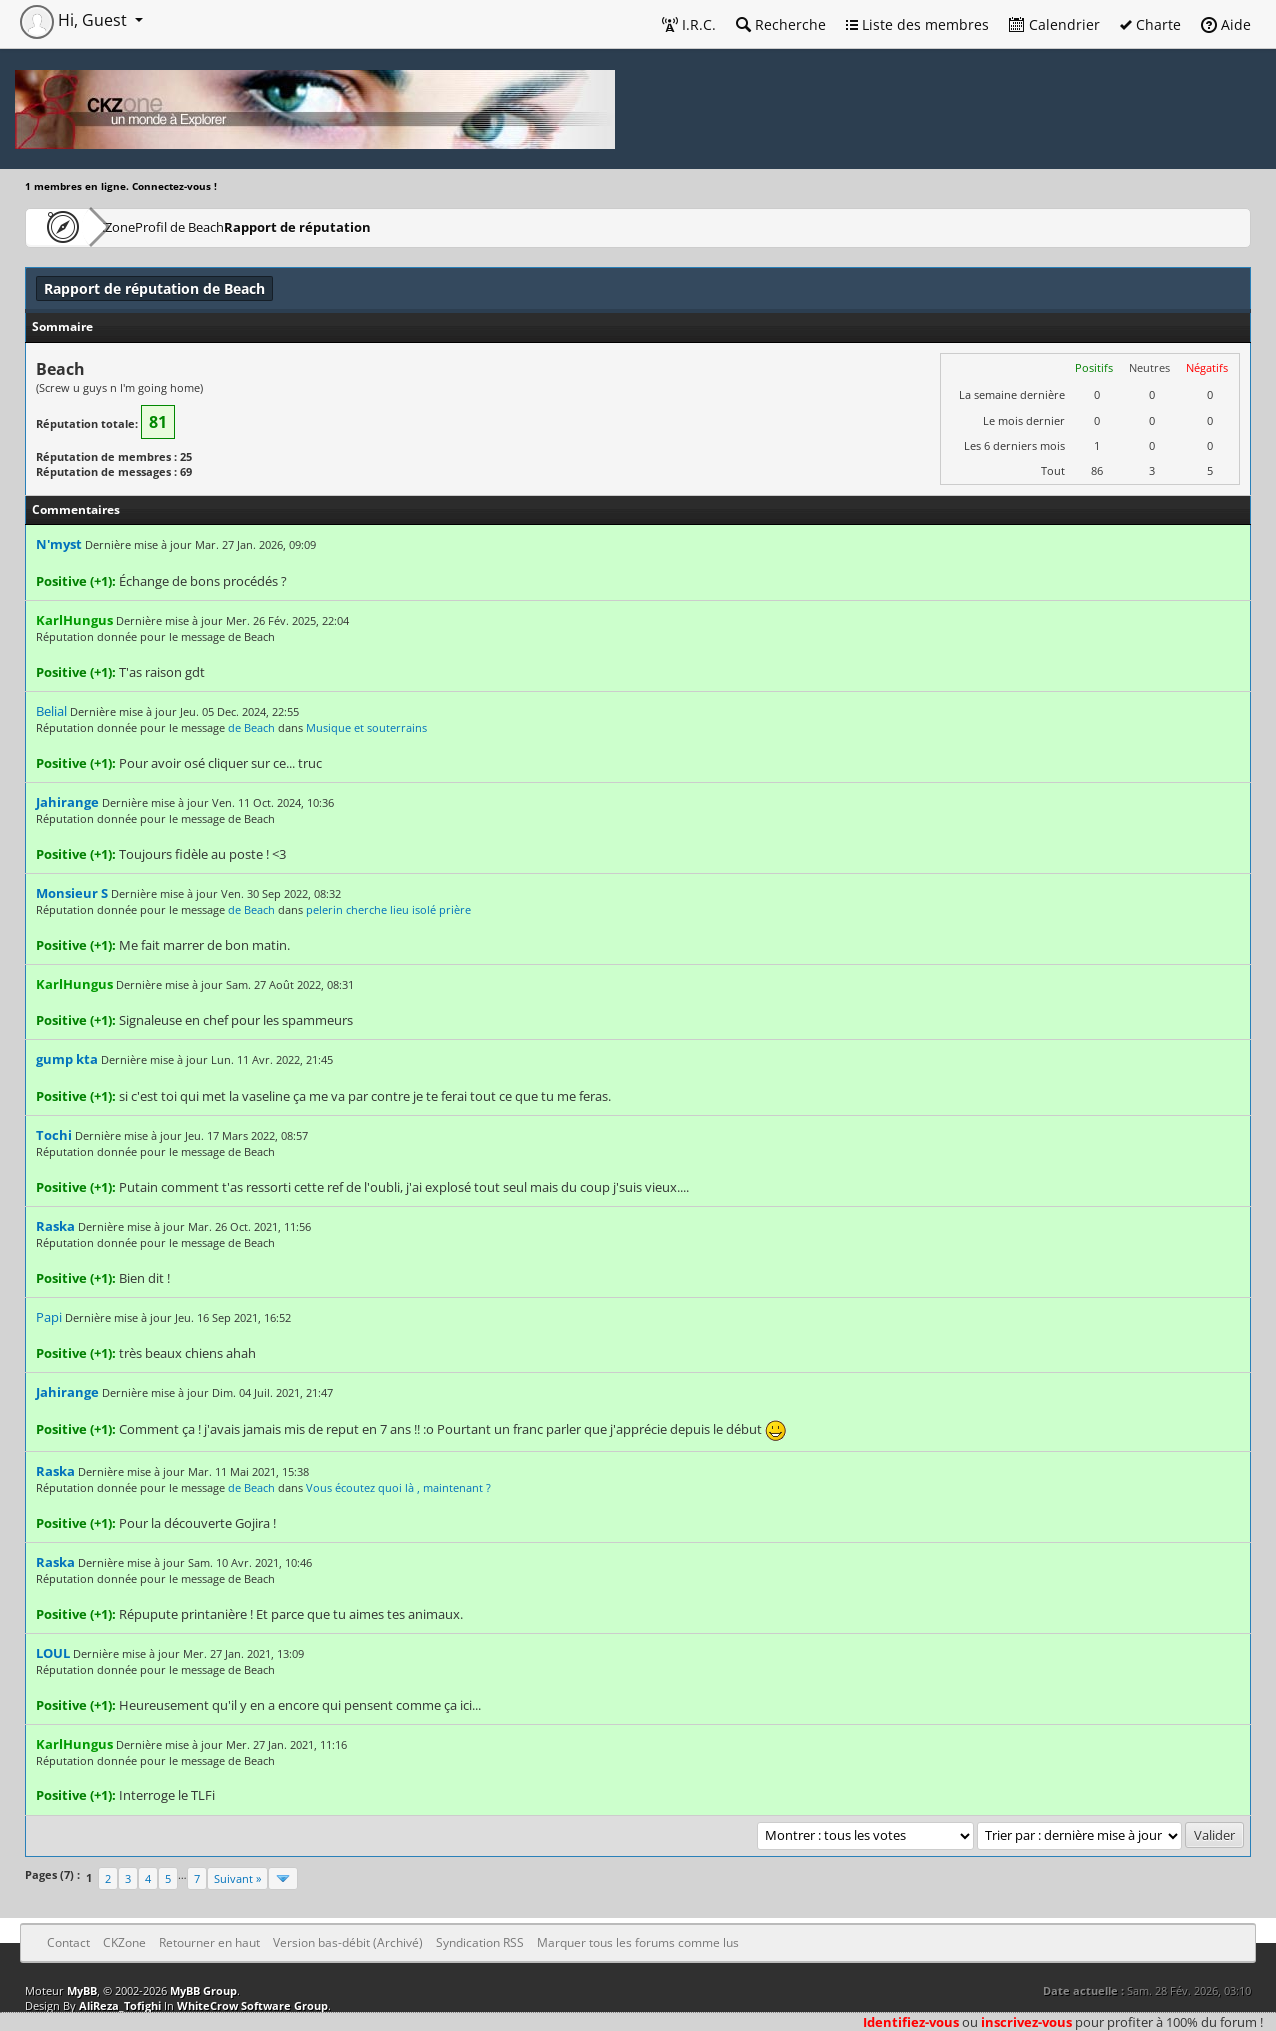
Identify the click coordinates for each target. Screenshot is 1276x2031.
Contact (68, 1942)
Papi (49, 1317)
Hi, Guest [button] (75, 20)
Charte (1150, 24)
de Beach (251, 727)
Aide (1226, 24)
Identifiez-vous (911, 2022)
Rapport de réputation (387, 226)
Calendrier (1054, 24)
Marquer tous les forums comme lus (638, 1942)
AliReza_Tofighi (120, 2005)
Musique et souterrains (366, 727)
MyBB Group (203, 1990)
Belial (51, 711)
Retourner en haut (209, 1942)
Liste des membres (917, 24)
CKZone (140, 226)
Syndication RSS (480, 1942)
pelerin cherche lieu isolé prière (388, 909)
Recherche (781, 24)
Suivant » (237, 1878)
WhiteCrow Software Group (252, 2005)
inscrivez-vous (1026, 2022)
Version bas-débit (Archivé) (348, 1942)
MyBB (82, 1990)
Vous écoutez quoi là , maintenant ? (398, 1487)
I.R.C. (689, 24)
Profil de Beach (244, 226)
